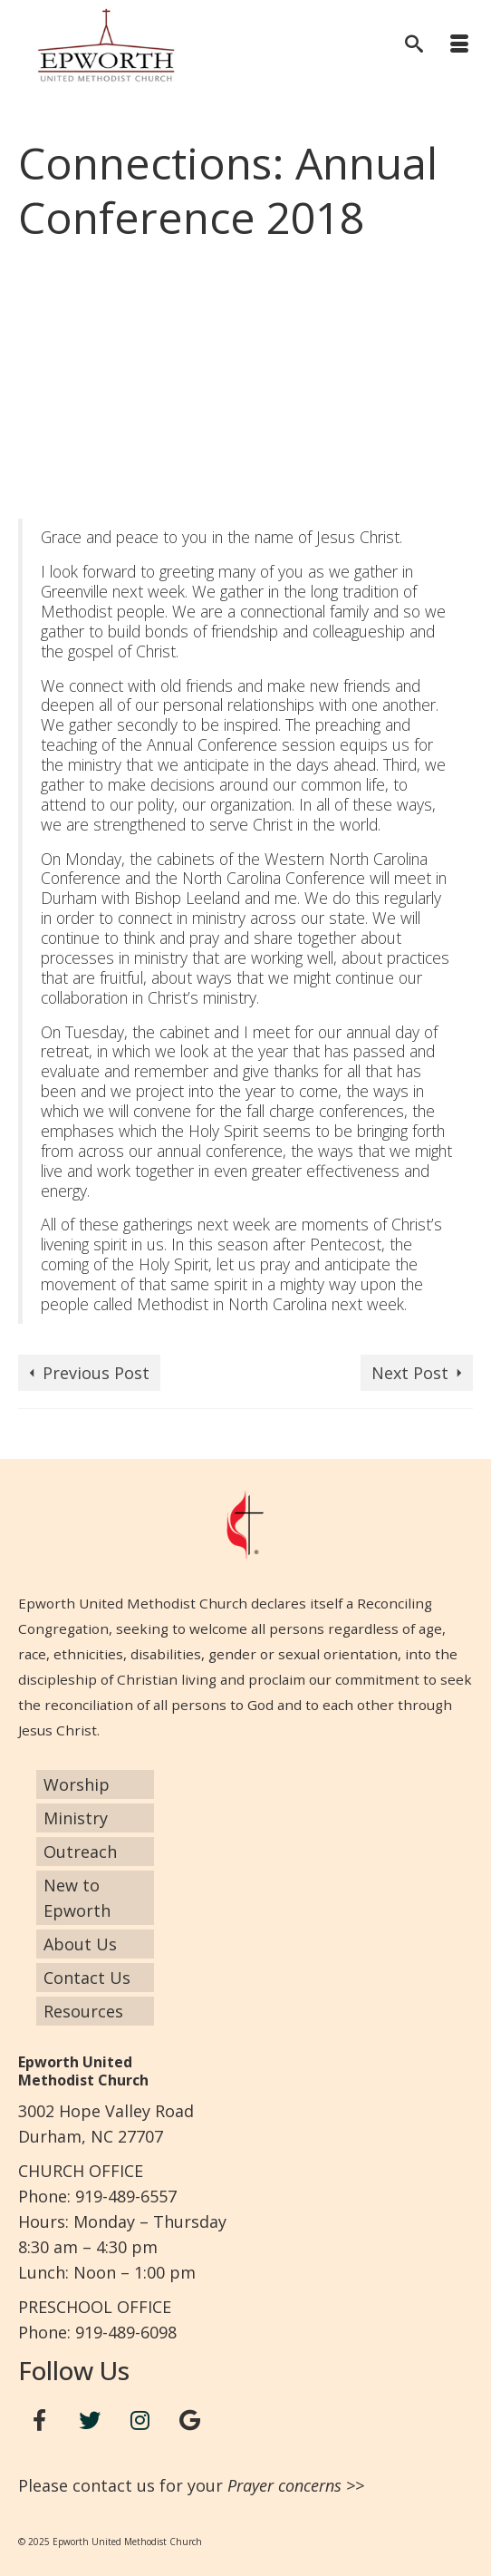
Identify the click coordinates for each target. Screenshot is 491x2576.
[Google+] (190, 2420)
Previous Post (96, 1373)
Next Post (409, 1373)
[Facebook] (40, 2420)
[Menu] (459, 45)
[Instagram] (140, 2420)
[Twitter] (89, 2420)
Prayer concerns (284, 2485)
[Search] (414, 45)
